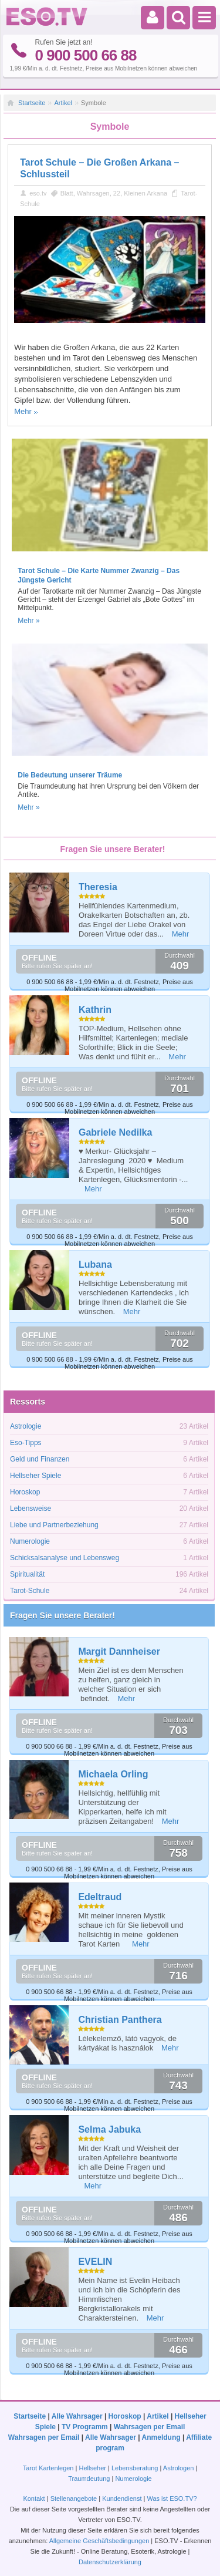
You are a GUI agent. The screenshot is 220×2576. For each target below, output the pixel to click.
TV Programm (85, 2427)
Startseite (31, 102)
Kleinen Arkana (145, 193)
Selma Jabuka (109, 2129)
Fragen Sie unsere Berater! (62, 1615)
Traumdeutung (89, 2478)
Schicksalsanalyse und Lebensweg (64, 1558)
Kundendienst (121, 2498)
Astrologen (178, 2467)
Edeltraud (99, 1897)
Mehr (23, 411)
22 (116, 193)
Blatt (66, 193)
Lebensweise (30, 1508)
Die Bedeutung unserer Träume (70, 775)
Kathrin (95, 1010)
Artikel (63, 102)
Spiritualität (27, 1574)
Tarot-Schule (29, 1591)
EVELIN (95, 2262)
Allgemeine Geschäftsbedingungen (99, 2540)
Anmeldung (161, 2437)
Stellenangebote (74, 2498)
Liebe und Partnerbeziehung (54, 1525)
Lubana (95, 1265)
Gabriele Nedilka (115, 1132)
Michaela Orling (113, 1774)
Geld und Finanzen (39, 1459)
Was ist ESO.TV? (172, 2498)
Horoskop (25, 1492)
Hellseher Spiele (35, 1475)
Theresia (98, 887)
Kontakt (34, 2498)
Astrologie (25, 1426)
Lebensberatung (134, 2467)
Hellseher (92, 2467)
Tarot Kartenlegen (48, 2467)
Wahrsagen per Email (149, 2427)
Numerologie (30, 1541)
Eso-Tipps (26, 1443)
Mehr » (28, 621)
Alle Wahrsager (77, 2416)
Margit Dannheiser (119, 1651)
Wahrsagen (93, 193)
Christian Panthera (119, 2020)
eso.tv (37, 193)
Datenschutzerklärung (110, 2561)
